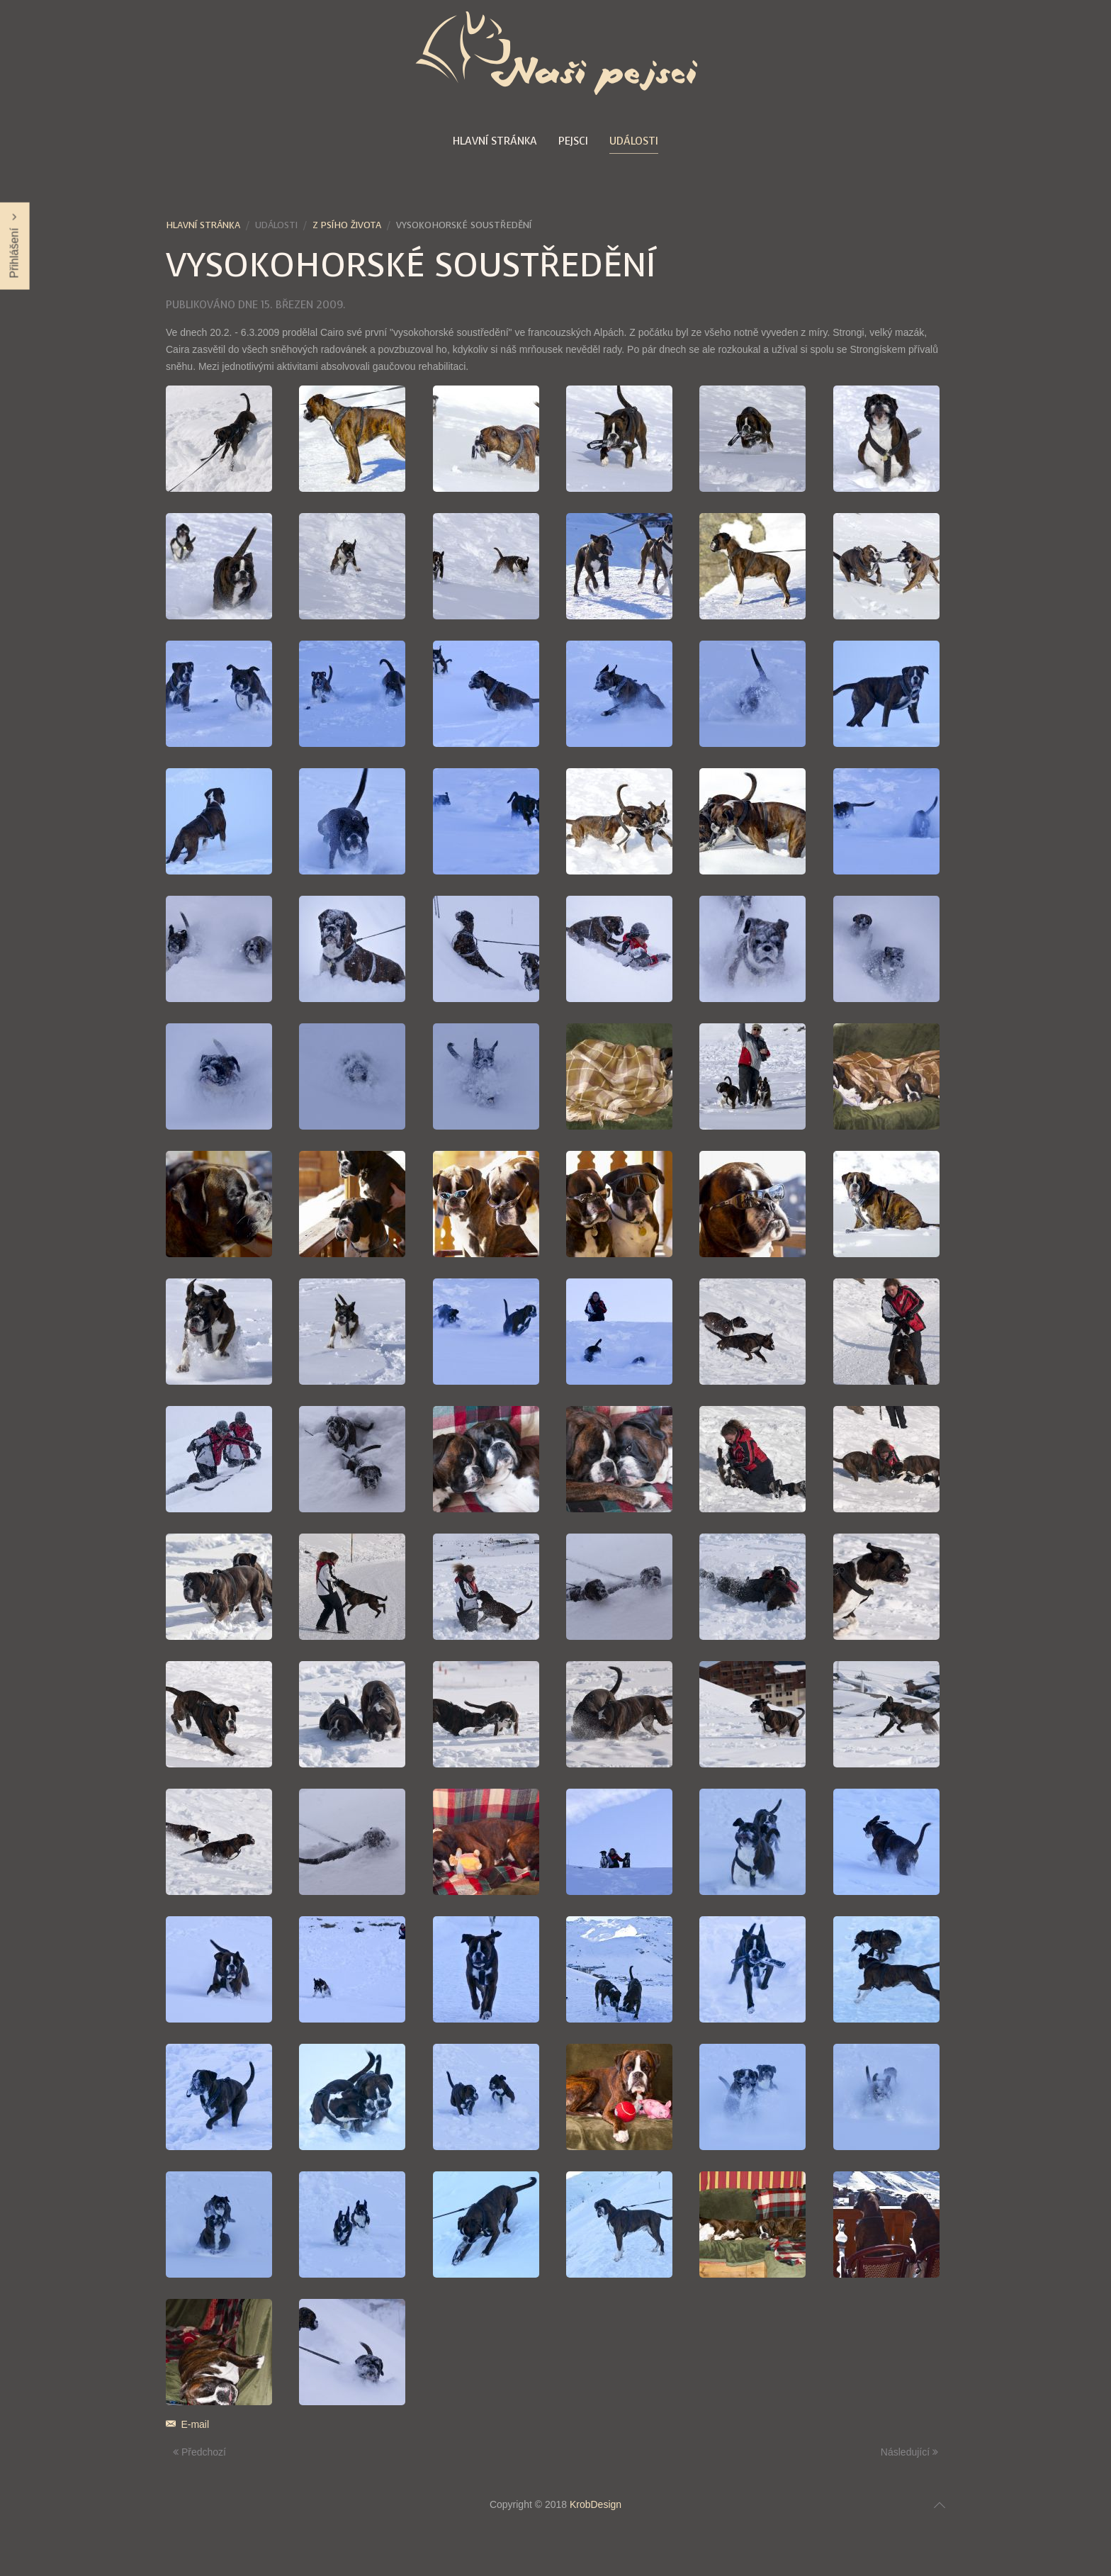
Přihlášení (15, 246)
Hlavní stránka (495, 141)
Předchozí (199, 2452)
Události (633, 141)
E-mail (187, 2424)
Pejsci (573, 141)
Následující (909, 2452)
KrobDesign (595, 2504)
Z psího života (346, 225)
